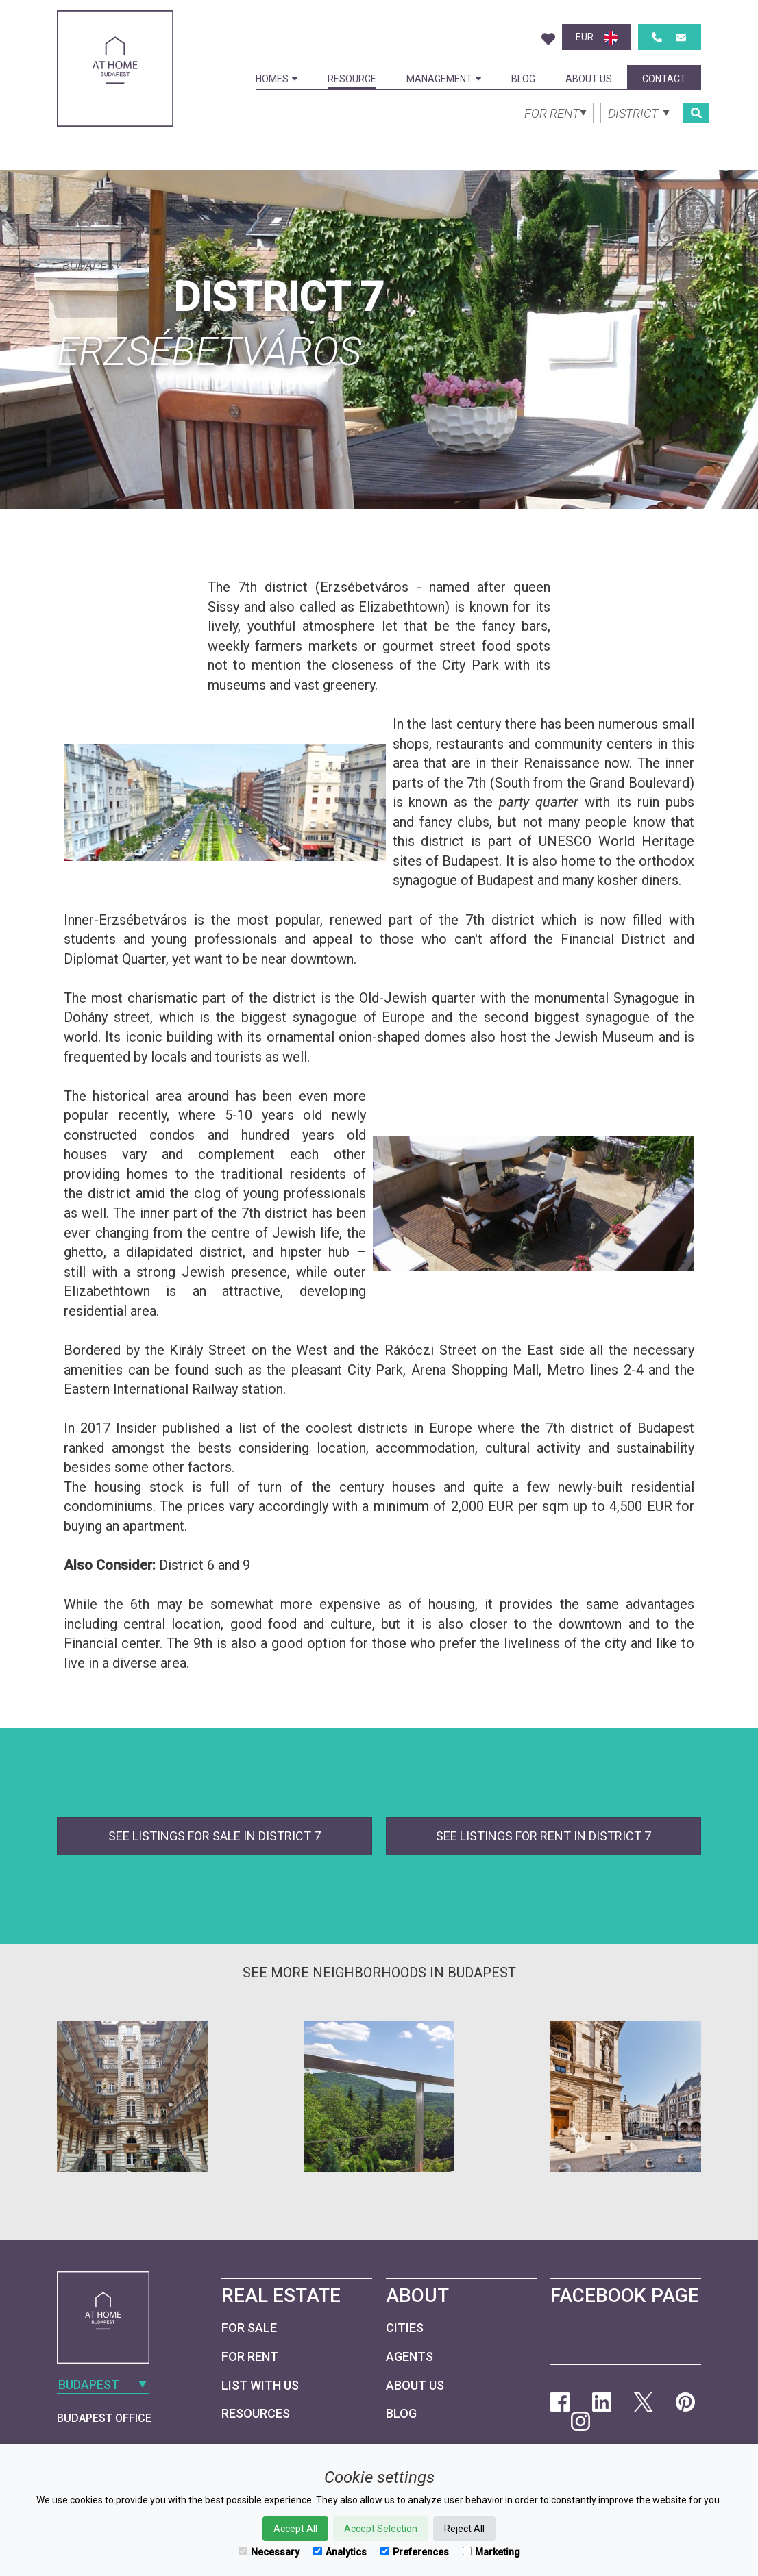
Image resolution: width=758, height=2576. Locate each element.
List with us (260, 2385)
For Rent (249, 2356)
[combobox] (115, 264)
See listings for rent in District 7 (543, 1836)
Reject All (464, 2528)
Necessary (269, 2552)
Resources (255, 2413)
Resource (352, 78)
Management (443, 78)
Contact (664, 78)
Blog (523, 78)
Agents (409, 2356)
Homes (276, 78)
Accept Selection (380, 2528)
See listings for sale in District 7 (214, 1836)
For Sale (249, 2328)
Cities (405, 2328)
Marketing (491, 2552)
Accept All (295, 2528)
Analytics (340, 2552)
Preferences (414, 2552)
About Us (588, 78)
